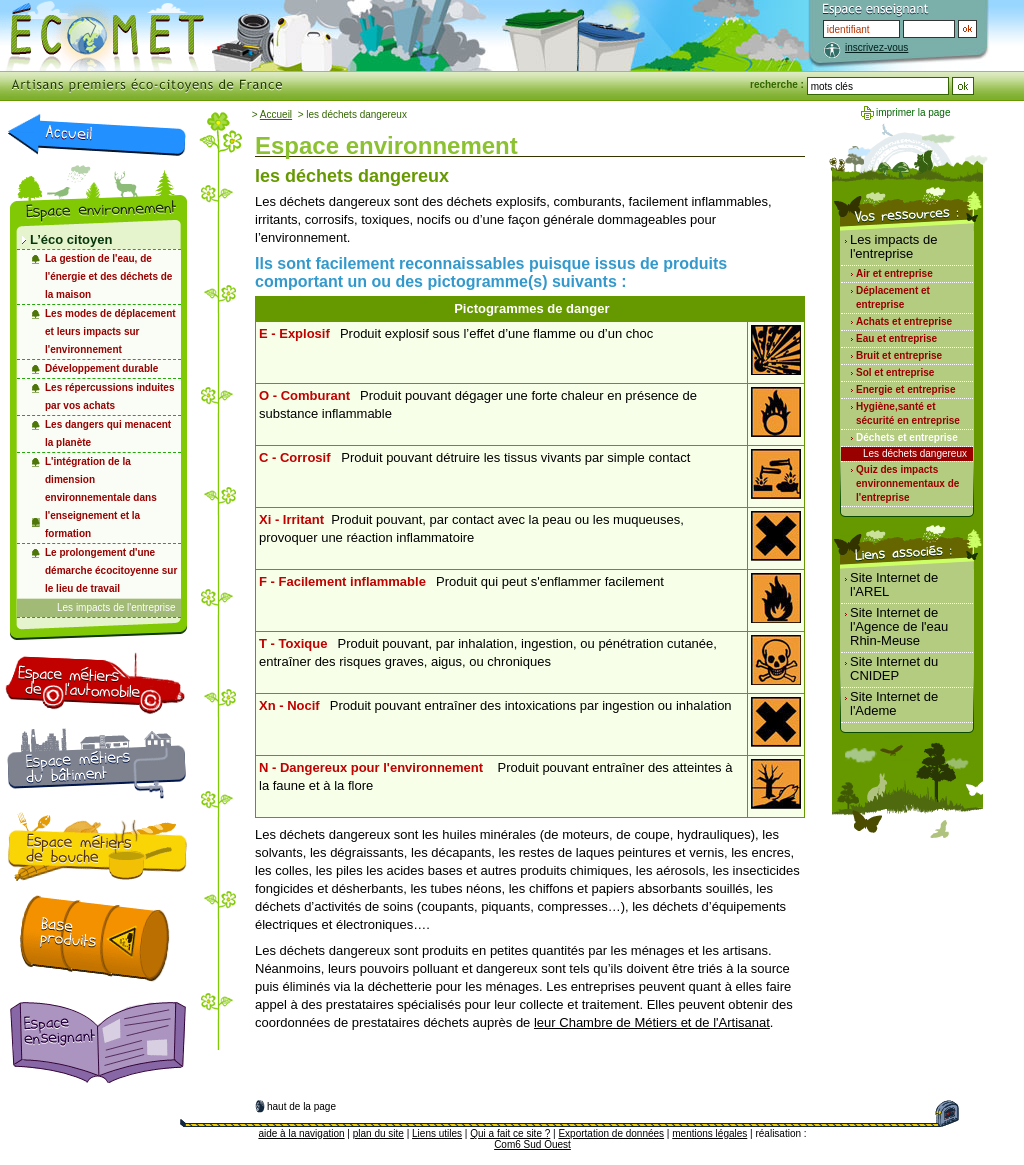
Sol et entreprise (895, 372)
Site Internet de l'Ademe (894, 703)
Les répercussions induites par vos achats (110, 396)
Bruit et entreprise (899, 355)
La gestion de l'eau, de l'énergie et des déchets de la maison (108, 276)
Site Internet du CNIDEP (894, 668)
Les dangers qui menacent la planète (108, 433)
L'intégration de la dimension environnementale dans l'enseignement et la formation (101, 497)
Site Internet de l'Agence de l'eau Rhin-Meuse (899, 626)
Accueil (276, 114)
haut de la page (301, 1106)
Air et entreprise (894, 273)
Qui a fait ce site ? (510, 1133)
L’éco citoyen (71, 239)
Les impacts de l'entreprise (116, 607)
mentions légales (709, 1133)
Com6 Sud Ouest (532, 1144)
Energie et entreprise (905, 389)
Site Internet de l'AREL (894, 584)
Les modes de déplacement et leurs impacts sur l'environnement (110, 331)
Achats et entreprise (904, 321)
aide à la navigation (301, 1133)
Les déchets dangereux (915, 453)
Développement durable (101, 368)
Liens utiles (437, 1133)
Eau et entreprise (896, 338)
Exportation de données (611, 1133)
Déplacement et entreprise (893, 297)
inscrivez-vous (876, 47)
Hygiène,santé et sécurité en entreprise (908, 413)
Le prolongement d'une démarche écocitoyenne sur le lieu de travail (111, 570)
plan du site (378, 1133)
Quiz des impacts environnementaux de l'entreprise (907, 483)
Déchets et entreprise (907, 437)
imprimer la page (913, 112)
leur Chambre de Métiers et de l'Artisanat (652, 1022)
